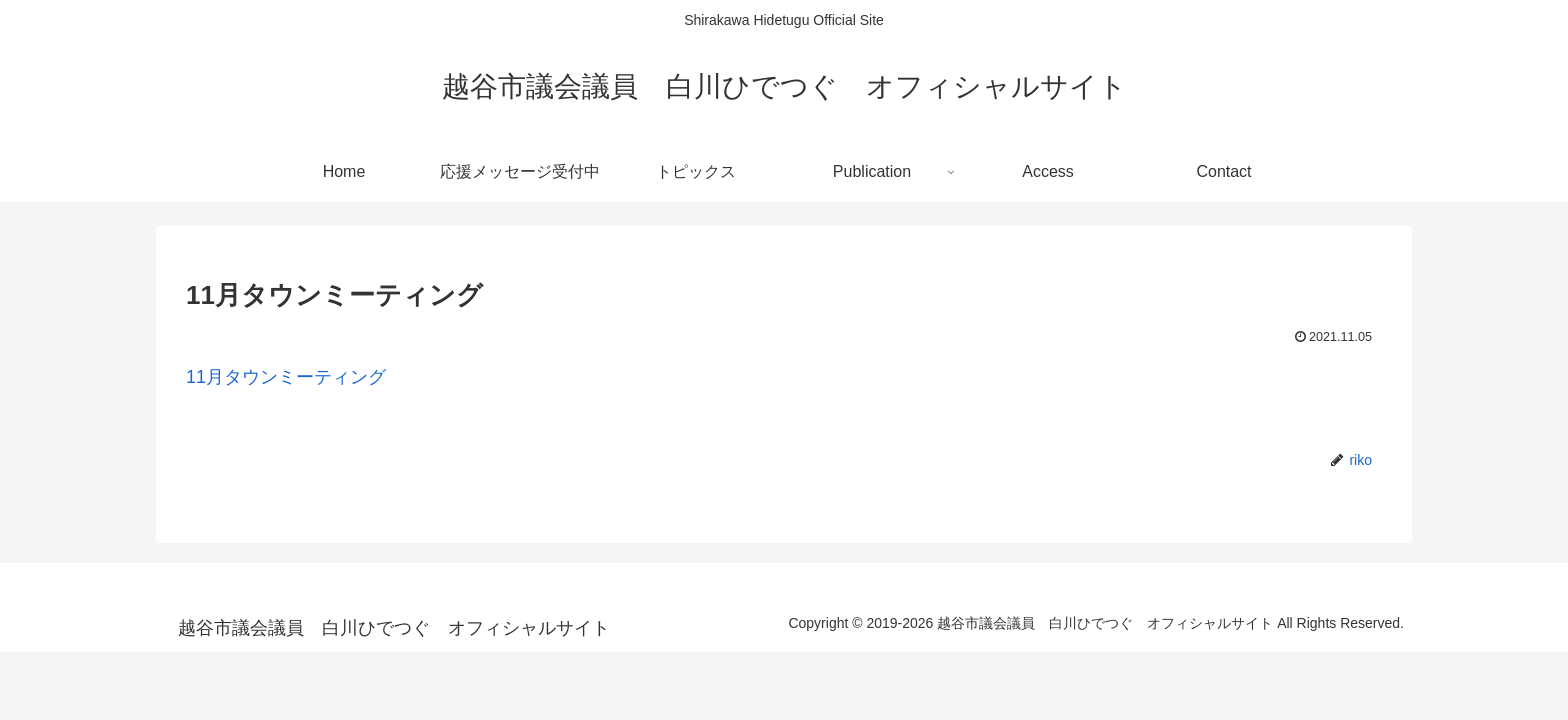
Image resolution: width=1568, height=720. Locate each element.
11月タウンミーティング (286, 377)
